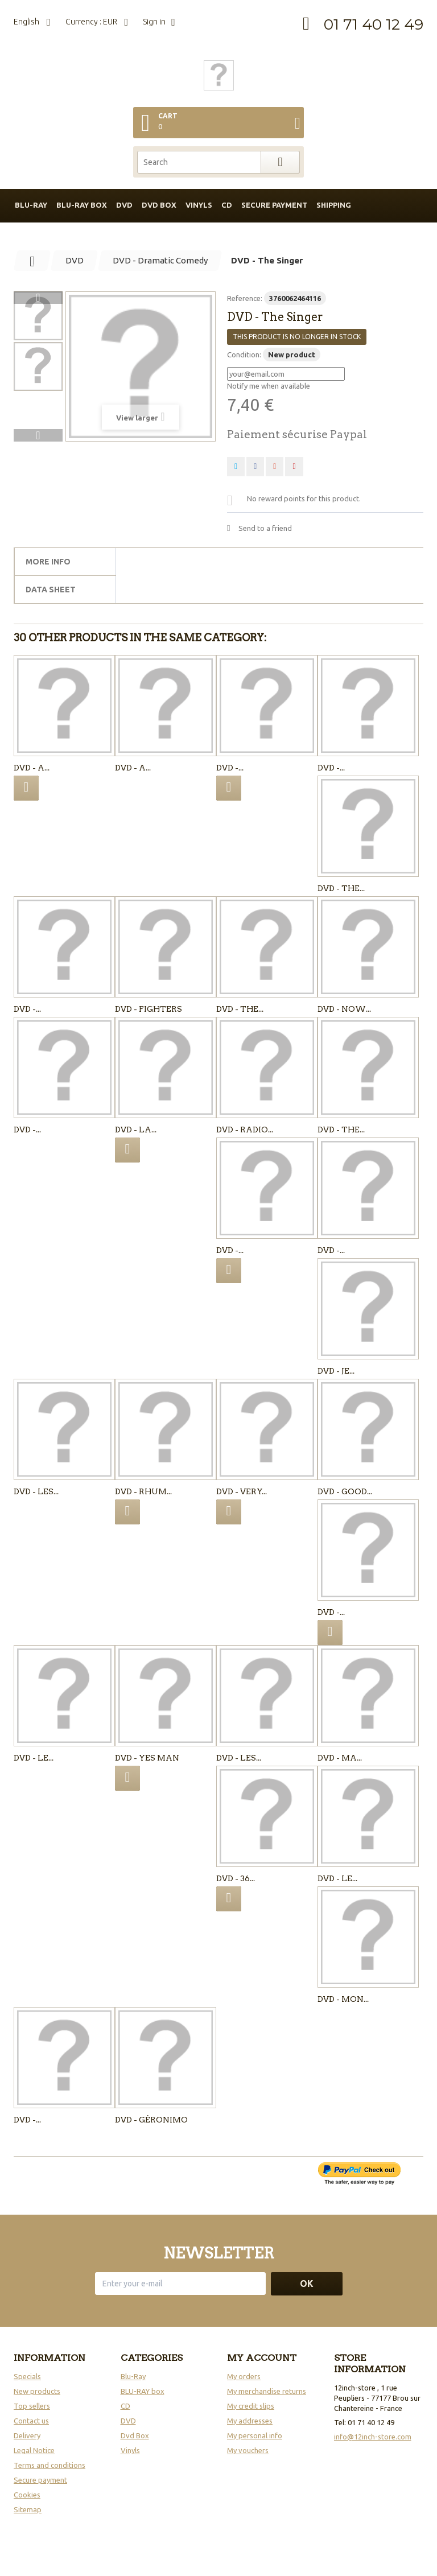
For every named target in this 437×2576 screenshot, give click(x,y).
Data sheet (51, 589)
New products (37, 2391)
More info (48, 561)
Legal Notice (34, 2450)
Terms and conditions (49, 2465)
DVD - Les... (36, 1491)
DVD (124, 205)
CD (226, 205)
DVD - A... (32, 767)
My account (261, 2357)
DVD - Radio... (244, 1129)
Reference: (244, 298)
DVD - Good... (345, 1491)
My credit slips (250, 2406)
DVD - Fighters (148, 1008)
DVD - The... (341, 888)
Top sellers (32, 2406)
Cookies (27, 2495)
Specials (27, 2376)
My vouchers (248, 2450)
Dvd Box (135, 2435)
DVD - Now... (344, 1008)
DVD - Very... (241, 1491)
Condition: (244, 354)
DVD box (159, 205)
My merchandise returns (266, 2391)
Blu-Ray (133, 2376)
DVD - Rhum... (143, 1491)
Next (38, 435)
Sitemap (28, 2509)
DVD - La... (135, 1129)
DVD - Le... (33, 1757)
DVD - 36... (235, 1878)
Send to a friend (265, 528)
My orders (244, 2376)
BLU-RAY (31, 205)
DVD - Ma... (340, 1757)
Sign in (154, 21)
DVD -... (230, 767)
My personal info (254, 2435)
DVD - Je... (336, 1370)
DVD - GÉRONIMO (151, 2119)
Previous (38, 297)
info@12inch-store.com (372, 2437)
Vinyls (198, 205)
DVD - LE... (337, 1878)
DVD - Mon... (343, 1999)
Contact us (31, 2421)
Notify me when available (268, 386)
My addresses (250, 2421)
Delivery (27, 2435)
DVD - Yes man (147, 1757)
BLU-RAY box (81, 205)
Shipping (333, 205)
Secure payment (274, 205)
